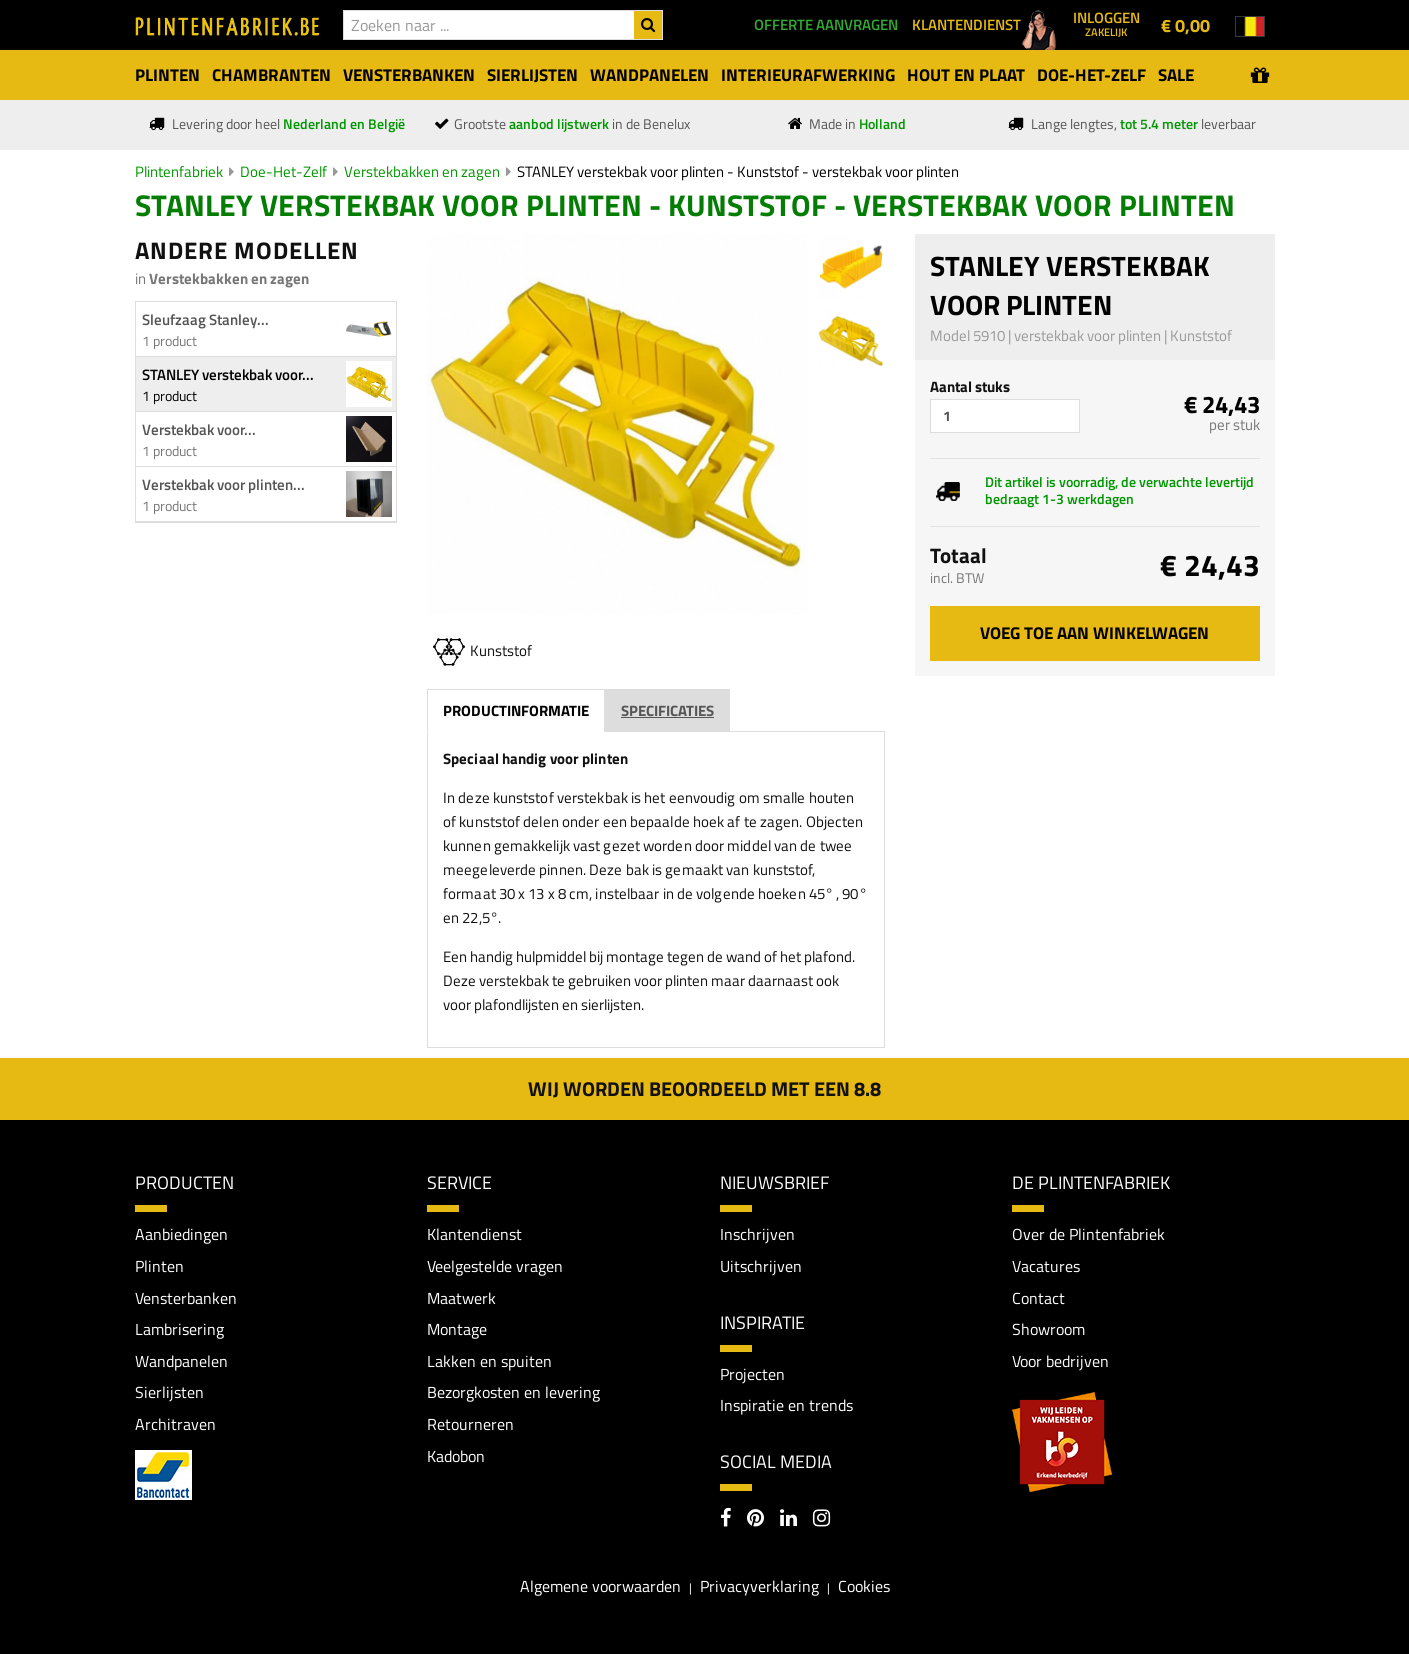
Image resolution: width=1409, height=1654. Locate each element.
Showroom (1048, 1329)
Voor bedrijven (1060, 1361)
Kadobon (456, 1456)
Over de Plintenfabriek (1088, 1234)
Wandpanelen (181, 1361)
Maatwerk (461, 1298)
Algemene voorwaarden (600, 1586)
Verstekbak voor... (199, 429)
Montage (457, 1329)
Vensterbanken (186, 1298)
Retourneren (470, 1424)
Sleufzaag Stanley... (205, 319)
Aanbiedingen (181, 1234)
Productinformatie (516, 710)
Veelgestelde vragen (495, 1266)
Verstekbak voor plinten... (223, 484)
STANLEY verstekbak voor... (228, 374)
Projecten (752, 1374)
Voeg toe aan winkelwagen (1094, 633)
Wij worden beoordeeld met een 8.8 (704, 1088)
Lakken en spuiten (489, 1361)
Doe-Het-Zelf (283, 171)
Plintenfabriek (179, 171)
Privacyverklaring (759, 1586)
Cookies (864, 1586)
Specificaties (667, 710)
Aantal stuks (970, 386)
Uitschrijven (761, 1266)
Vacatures (1046, 1266)
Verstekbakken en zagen (422, 171)
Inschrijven (757, 1234)
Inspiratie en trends (786, 1405)
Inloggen (1106, 23)
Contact (1038, 1298)
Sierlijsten (169, 1392)
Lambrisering (179, 1329)
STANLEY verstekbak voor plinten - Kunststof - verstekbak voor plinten (738, 171)
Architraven (175, 1424)
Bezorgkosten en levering (513, 1392)
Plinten (159, 1266)
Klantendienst (474, 1234)
